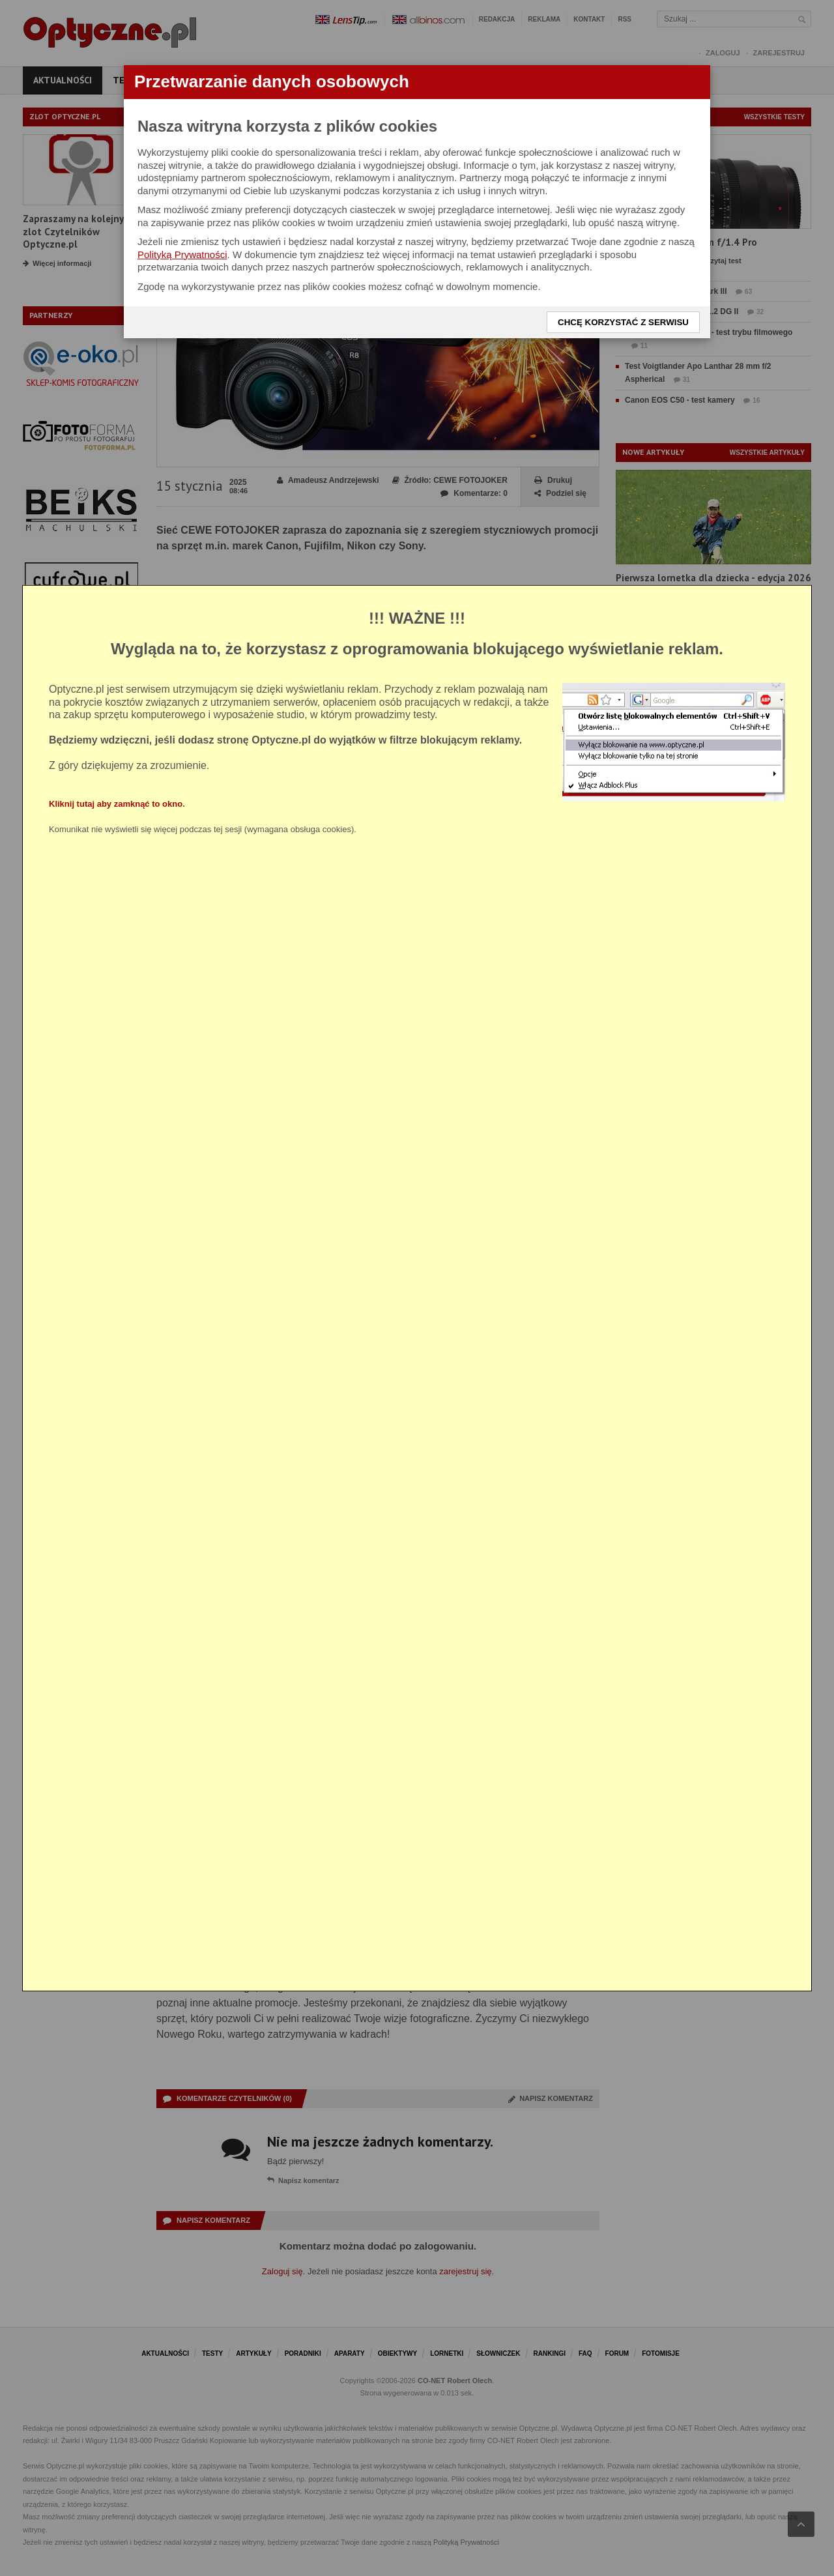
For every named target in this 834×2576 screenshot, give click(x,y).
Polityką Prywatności (182, 254)
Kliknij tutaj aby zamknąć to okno (115, 803)
